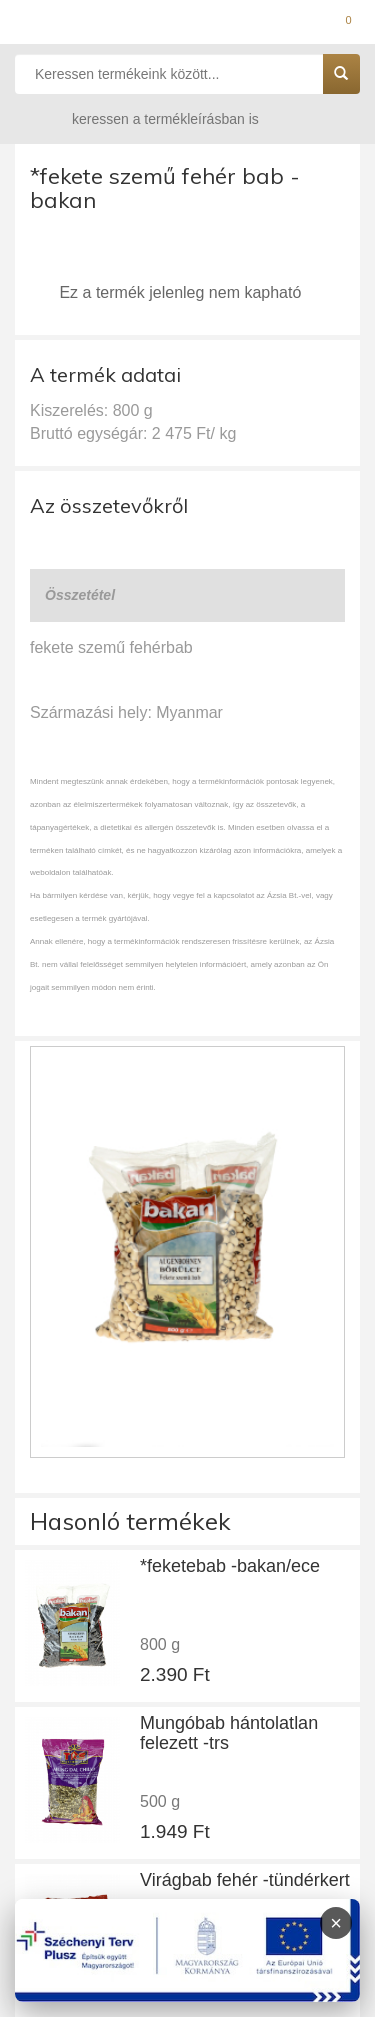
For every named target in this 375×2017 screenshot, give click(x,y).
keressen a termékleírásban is (146, 118)
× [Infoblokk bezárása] (336, 1923)
